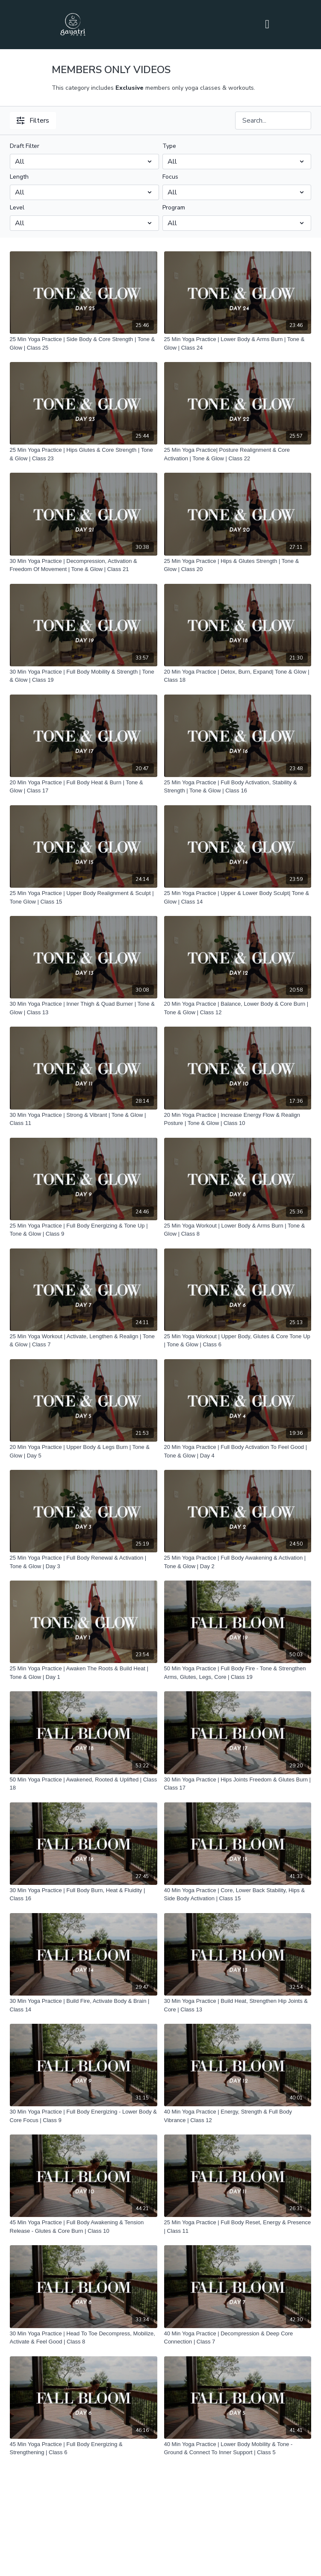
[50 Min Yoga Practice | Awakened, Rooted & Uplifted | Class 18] (83, 1783)
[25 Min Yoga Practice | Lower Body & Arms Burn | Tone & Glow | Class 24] (238, 343)
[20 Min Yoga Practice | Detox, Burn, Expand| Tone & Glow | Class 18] (238, 676)
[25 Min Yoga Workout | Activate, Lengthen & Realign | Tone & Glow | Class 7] (83, 1340)
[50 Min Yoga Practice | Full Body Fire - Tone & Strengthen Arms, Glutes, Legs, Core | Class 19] (238, 1672)
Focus (170, 177)
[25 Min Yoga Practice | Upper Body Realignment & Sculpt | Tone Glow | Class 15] (83, 897)
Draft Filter (24, 146)
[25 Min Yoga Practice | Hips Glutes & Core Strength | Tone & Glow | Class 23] (83, 454)
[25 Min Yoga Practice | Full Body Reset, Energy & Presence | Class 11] (238, 2226)
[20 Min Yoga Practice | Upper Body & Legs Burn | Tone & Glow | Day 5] (83, 1451)
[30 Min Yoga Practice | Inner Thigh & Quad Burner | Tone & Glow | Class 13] (83, 1008)
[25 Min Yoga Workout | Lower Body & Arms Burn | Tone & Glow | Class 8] (238, 1230)
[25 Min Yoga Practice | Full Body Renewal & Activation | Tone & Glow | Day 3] (83, 1562)
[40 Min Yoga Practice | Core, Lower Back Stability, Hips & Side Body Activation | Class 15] (238, 1894)
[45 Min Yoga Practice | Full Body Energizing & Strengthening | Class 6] (83, 2448)
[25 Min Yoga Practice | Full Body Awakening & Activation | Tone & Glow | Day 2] (238, 1562)
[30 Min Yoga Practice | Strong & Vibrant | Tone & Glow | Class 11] (83, 1119)
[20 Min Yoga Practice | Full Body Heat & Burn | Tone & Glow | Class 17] (83, 786)
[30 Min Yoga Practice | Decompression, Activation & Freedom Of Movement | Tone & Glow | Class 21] (83, 565)
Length (19, 177)
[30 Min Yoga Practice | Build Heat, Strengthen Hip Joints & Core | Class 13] (238, 2005)
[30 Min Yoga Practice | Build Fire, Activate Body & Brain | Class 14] (83, 2005)
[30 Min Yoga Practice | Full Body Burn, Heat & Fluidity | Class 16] (83, 1894)
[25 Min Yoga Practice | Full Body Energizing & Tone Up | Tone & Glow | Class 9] (83, 1230)
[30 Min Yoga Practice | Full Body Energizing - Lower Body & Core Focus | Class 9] (83, 2116)
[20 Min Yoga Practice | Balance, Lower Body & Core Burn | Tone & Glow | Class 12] (238, 1008)
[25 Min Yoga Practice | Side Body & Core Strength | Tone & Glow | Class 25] (83, 343)
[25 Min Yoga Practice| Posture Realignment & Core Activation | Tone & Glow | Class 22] (238, 454)
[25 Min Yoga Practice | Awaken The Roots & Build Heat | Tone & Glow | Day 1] (83, 1672)
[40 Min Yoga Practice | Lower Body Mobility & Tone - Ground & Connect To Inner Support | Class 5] (238, 2448)
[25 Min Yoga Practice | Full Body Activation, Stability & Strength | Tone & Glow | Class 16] (238, 786)
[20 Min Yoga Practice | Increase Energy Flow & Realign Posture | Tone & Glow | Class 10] (238, 1119)
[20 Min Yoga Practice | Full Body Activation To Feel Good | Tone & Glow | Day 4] (238, 1451)
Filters (33, 120)
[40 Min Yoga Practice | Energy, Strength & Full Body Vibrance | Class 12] (238, 2116)
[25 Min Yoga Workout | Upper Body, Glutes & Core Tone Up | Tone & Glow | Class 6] (238, 1340)
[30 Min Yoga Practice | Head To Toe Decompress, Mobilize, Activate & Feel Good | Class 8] (83, 2337)
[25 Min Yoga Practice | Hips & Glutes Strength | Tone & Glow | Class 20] (238, 565)
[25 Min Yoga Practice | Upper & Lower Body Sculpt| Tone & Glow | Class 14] (238, 897)
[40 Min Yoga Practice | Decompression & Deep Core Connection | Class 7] (238, 2337)
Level (17, 207)
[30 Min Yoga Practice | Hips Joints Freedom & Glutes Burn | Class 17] (238, 1783)
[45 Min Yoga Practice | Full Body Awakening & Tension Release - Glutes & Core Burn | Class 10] (83, 2226)
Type (169, 146)
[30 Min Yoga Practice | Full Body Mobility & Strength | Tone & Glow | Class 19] (83, 676)
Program (173, 207)
